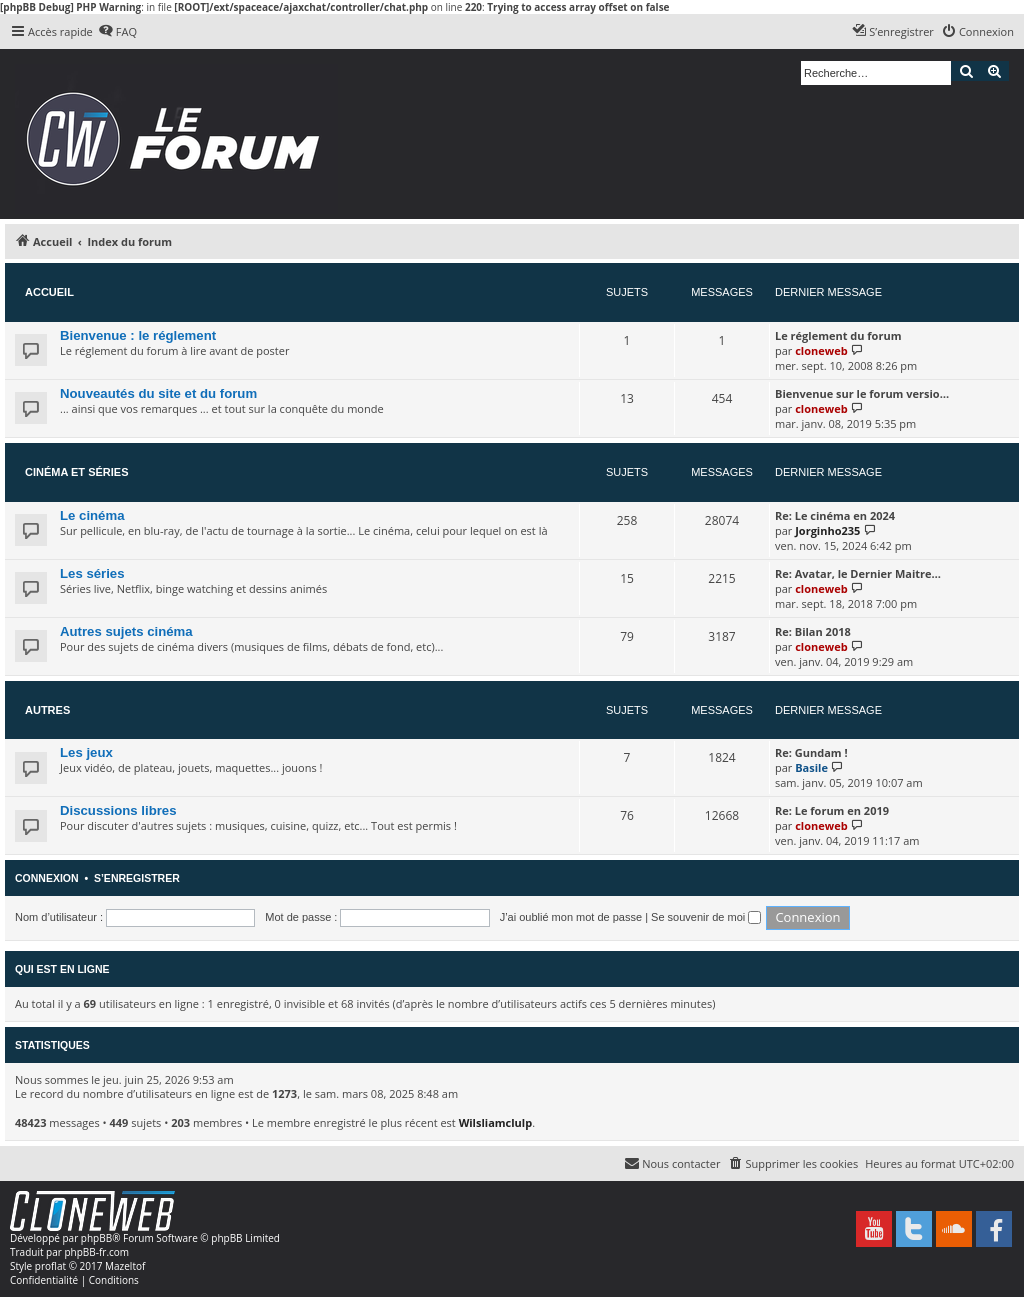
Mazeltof (125, 1266)
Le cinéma (92, 515)
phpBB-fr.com (96, 1252)
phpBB (96, 1238)
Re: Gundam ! (811, 752)
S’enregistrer (137, 878)
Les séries (92, 573)
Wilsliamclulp (496, 1122)
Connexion (47, 878)
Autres (47, 710)
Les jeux (86, 752)
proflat (50, 1266)
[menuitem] (117, 32)
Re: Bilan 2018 (813, 631)
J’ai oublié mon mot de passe (571, 917)
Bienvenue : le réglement (138, 335)
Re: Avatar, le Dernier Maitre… (858, 573)
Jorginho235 (827, 530)
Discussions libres (118, 810)
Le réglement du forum (838, 335)
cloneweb (821, 350)
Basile (811, 767)
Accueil (49, 292)
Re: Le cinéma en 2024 (835, 515)
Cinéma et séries (77, 472)
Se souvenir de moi (706, 917)
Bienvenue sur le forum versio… (862, 393)
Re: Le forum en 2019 (832, 810)
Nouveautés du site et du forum (158, 393)
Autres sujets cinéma (126, 631)
